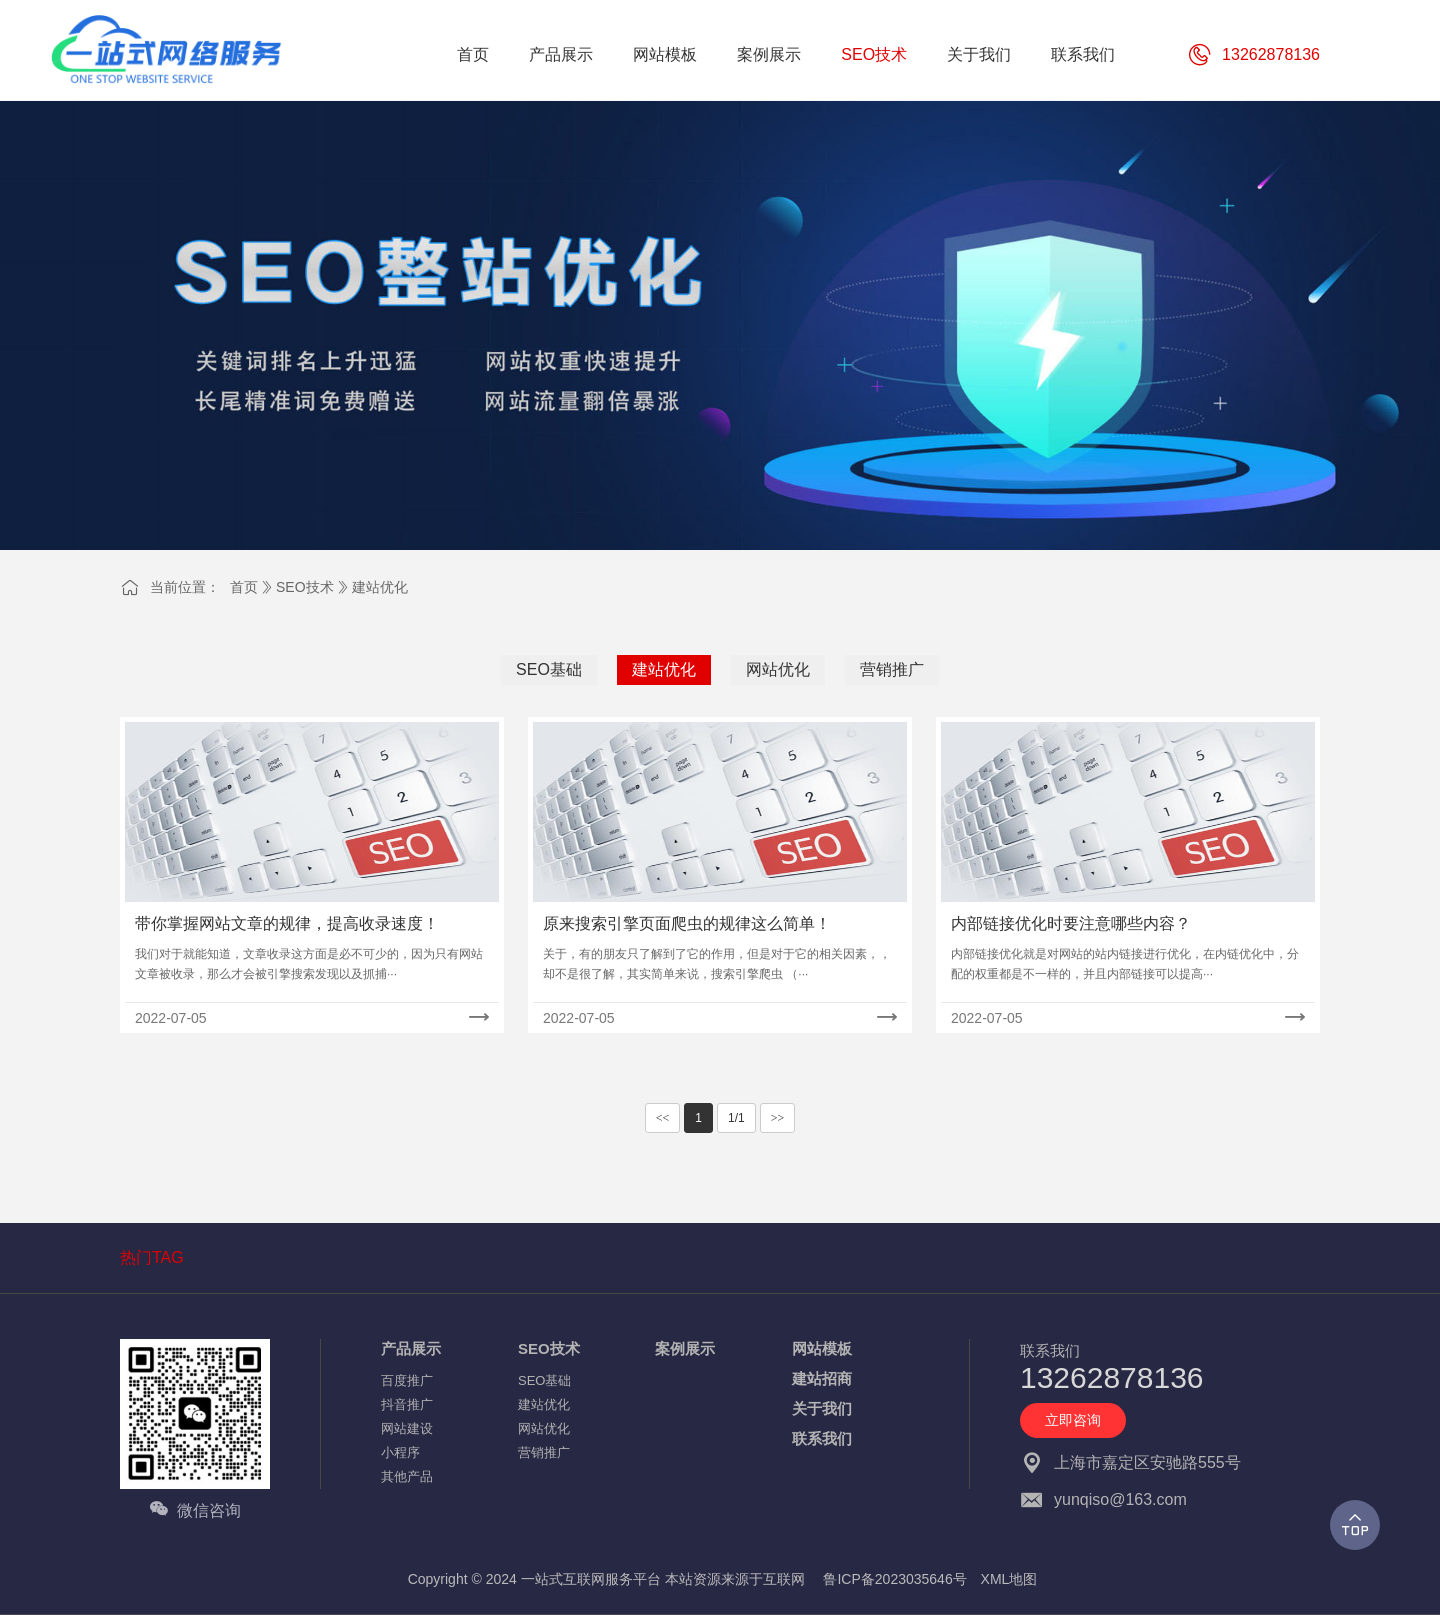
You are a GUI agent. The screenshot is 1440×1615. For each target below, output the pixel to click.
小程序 (400, 1452)
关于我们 (822, 1408)
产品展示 (411, 1348)
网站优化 (778, 669)
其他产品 (407, 1476)
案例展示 (685, 1348)
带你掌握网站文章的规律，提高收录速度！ (287, 923)
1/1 (736, 1118)
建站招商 (822, 1378)
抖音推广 (407, 1404)
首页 (244, 587)
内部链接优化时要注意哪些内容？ (1071, 923)
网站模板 (822, 1348)
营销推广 (892, 669)
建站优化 (380, 587)
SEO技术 (305, 587)
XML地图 (1009, 1579)
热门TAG (152, 1257)
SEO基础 (549, 669)
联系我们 (822, 1438)
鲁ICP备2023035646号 (894, 1579)
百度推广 (407, 1380)
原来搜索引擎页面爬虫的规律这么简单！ (687, 923)
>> (778, 1118)
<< (663, 1118)
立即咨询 (1073, 1420)
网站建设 (407, 1428)
